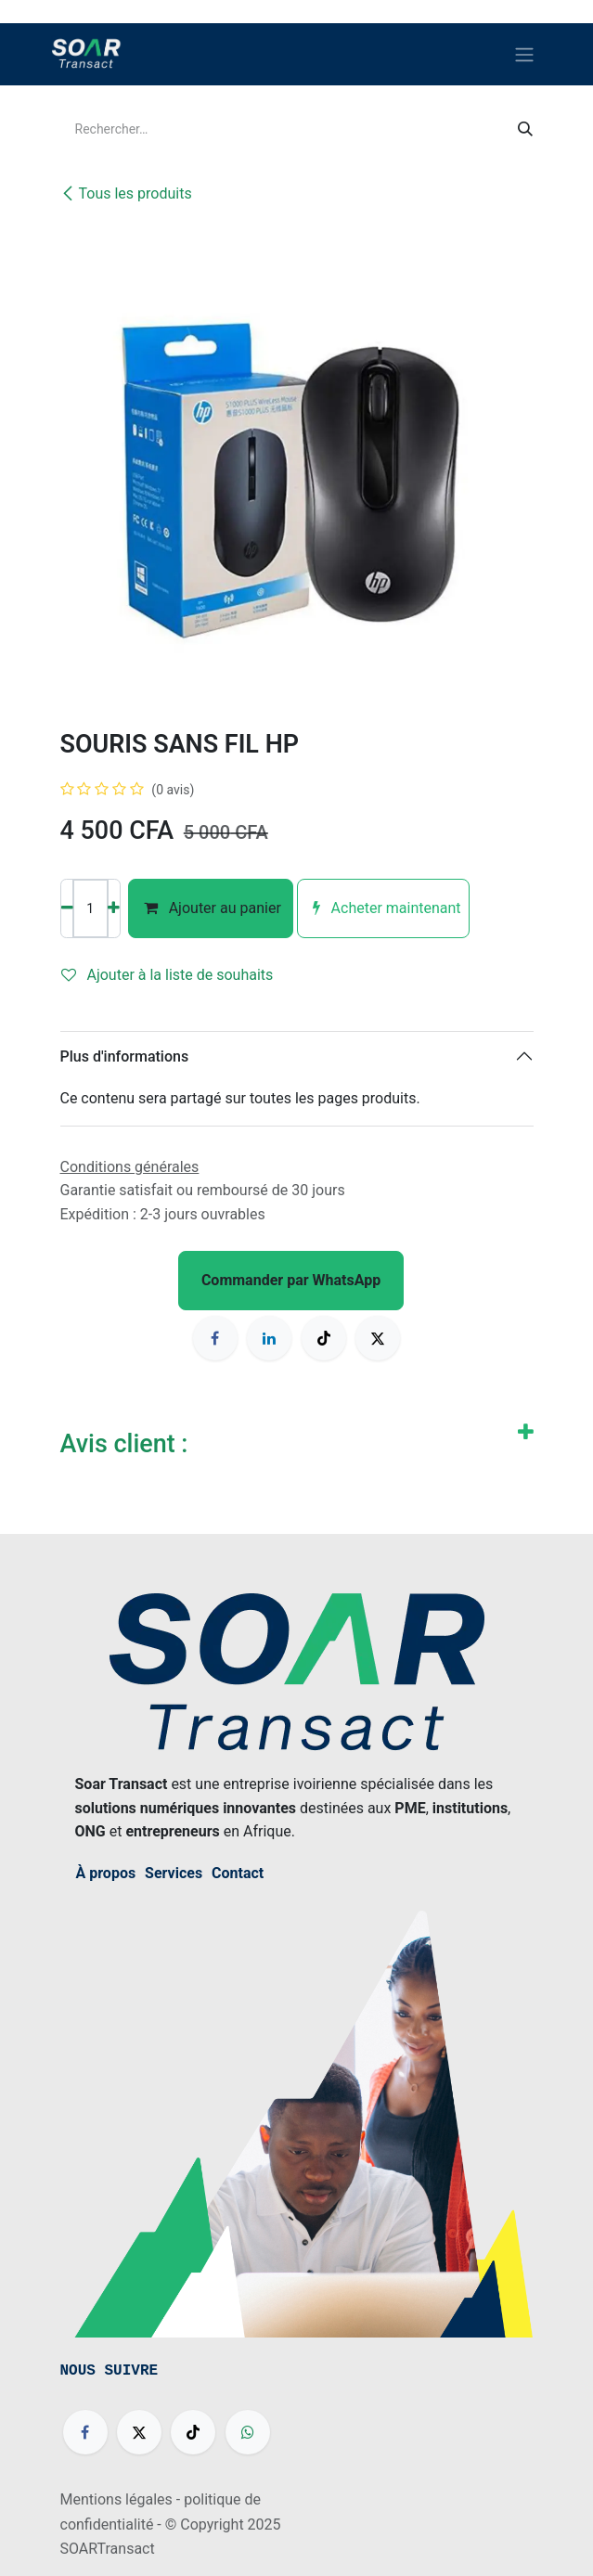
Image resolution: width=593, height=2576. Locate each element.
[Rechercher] (525, 130)
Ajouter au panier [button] (210, 908)
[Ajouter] (114, 908)
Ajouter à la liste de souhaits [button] (167, 975)
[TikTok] (324, 1338)
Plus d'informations (124, 1056)
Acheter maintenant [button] (383, 908)
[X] (377, 1338)
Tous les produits (126, 193)
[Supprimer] (67, 908)
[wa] (248, 2432)
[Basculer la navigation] (524, 54)
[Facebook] (215, 1338)
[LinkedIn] (269, 1338)
